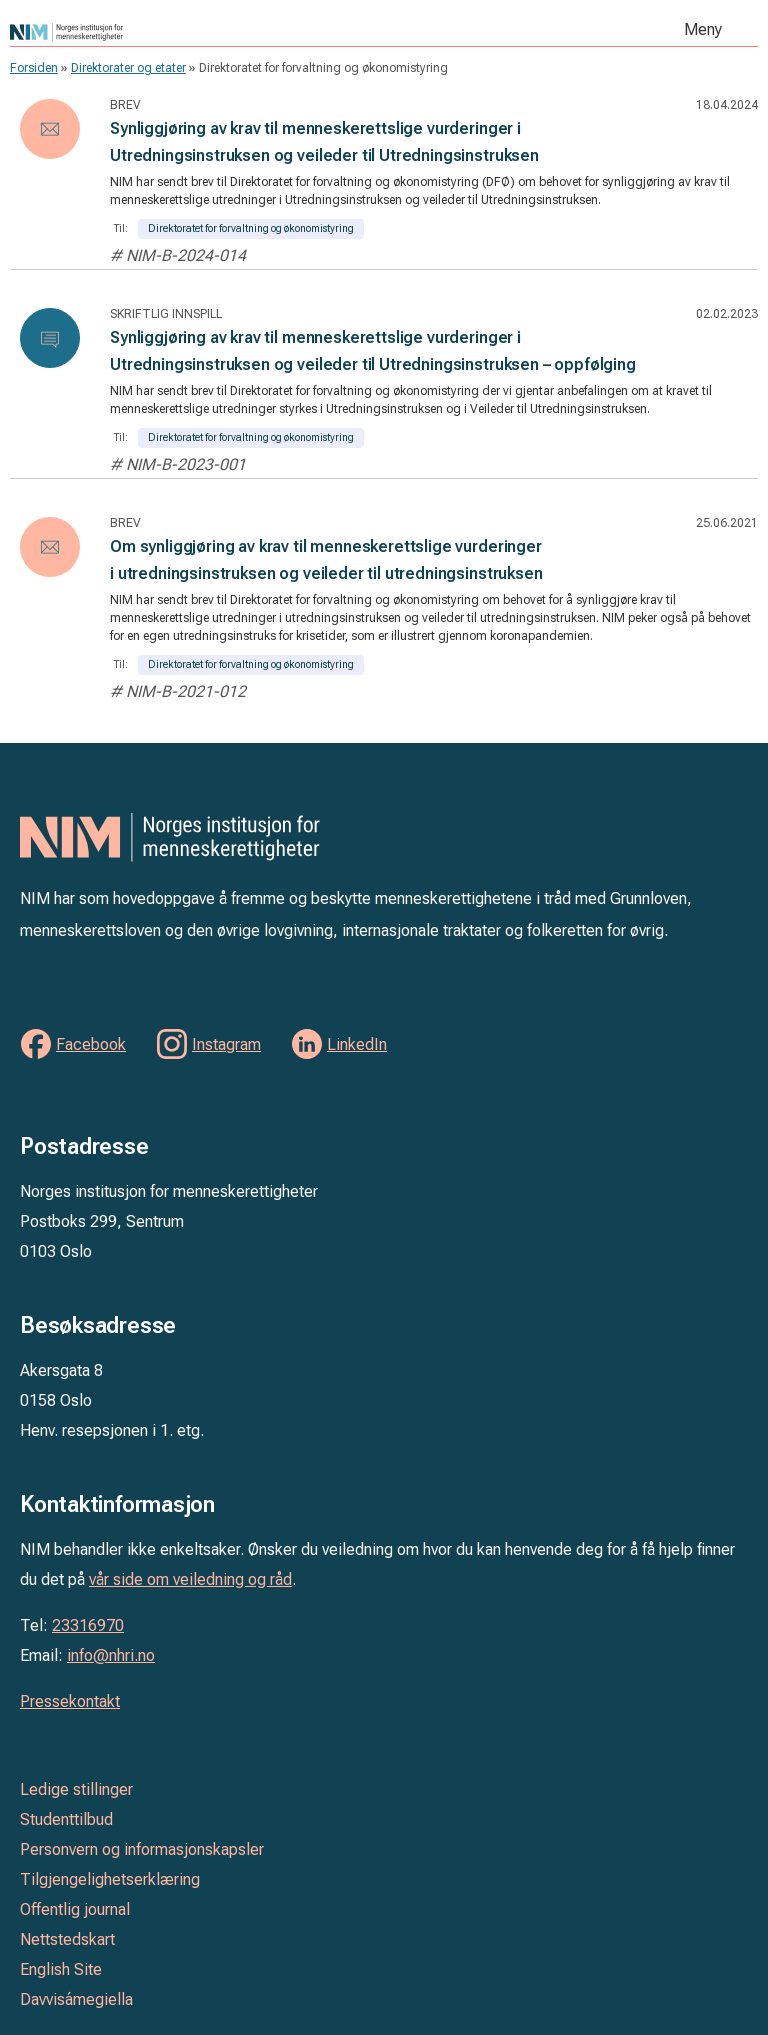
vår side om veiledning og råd (190, 1579)
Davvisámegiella (76, 1999)
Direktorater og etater (128, 68)
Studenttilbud (66, 1819)
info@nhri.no (111, 1655)
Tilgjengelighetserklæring (110, 1879)
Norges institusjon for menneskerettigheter (215, 32)
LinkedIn (357, 1044)
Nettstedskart (67, 1939)
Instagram (226, 1044)
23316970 (88, 1625)
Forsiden (34, 68)
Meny (703, 29)
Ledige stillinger (76, 1789)
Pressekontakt (70, 1701)
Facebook (91, 1044)
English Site (61, 1969)
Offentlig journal (75, 1909)
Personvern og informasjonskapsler (142, 1849)
